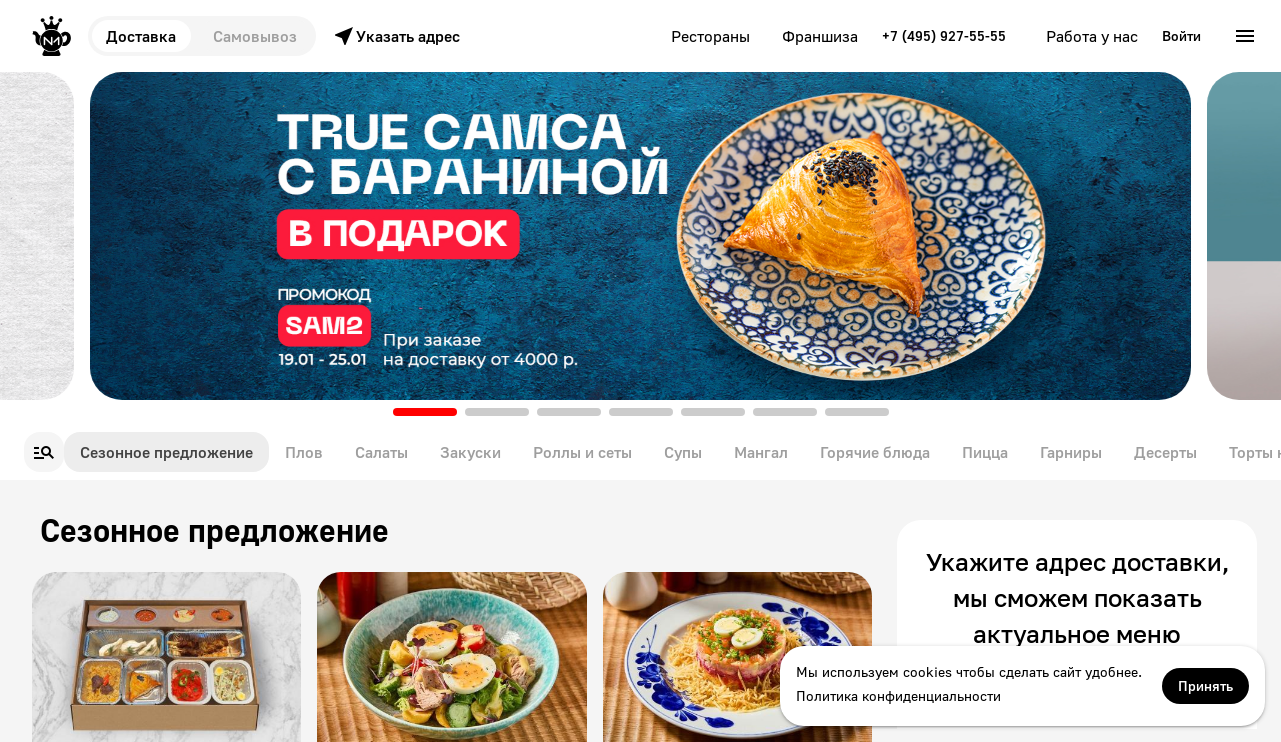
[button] (425, 412)
